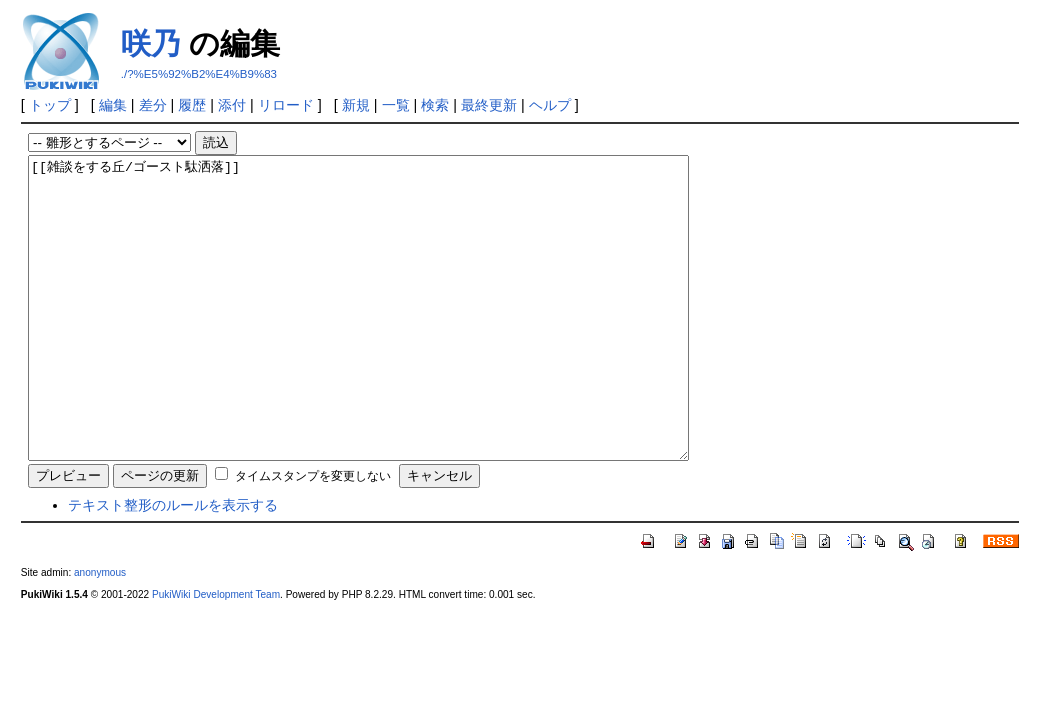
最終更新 (489, 105)
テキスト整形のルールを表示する (173, 565)
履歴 (192, 105)
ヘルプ (550, 105)
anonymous (100, 632)
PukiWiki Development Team (216, 654)
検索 (435, 105)
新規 (356, 105)
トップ (50, 105)
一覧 (396, 105)
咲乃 (151, 43)
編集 (113, 105)
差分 (153, 105)
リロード (286, 105)
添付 (232, 105)
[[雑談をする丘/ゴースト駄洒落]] (398, 338)
